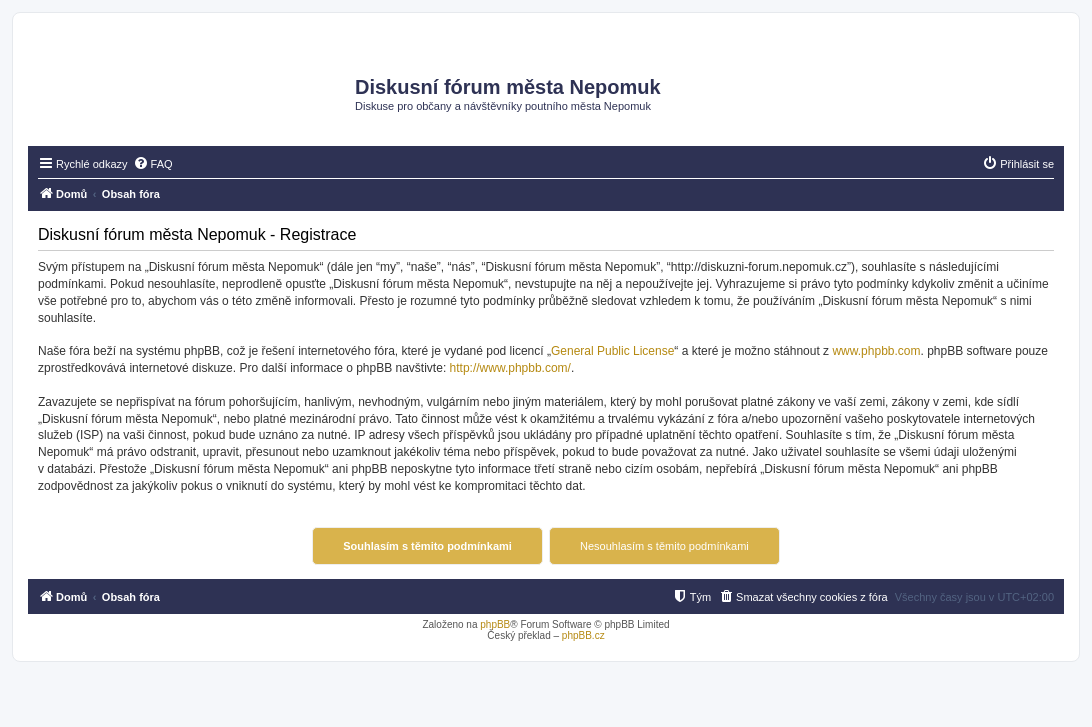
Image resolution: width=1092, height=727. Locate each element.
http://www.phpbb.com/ (510, 368)
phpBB (495, 624)
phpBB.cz (583, 635)
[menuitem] (153, 164)
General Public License (612, 351)
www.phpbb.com (876, 351)
